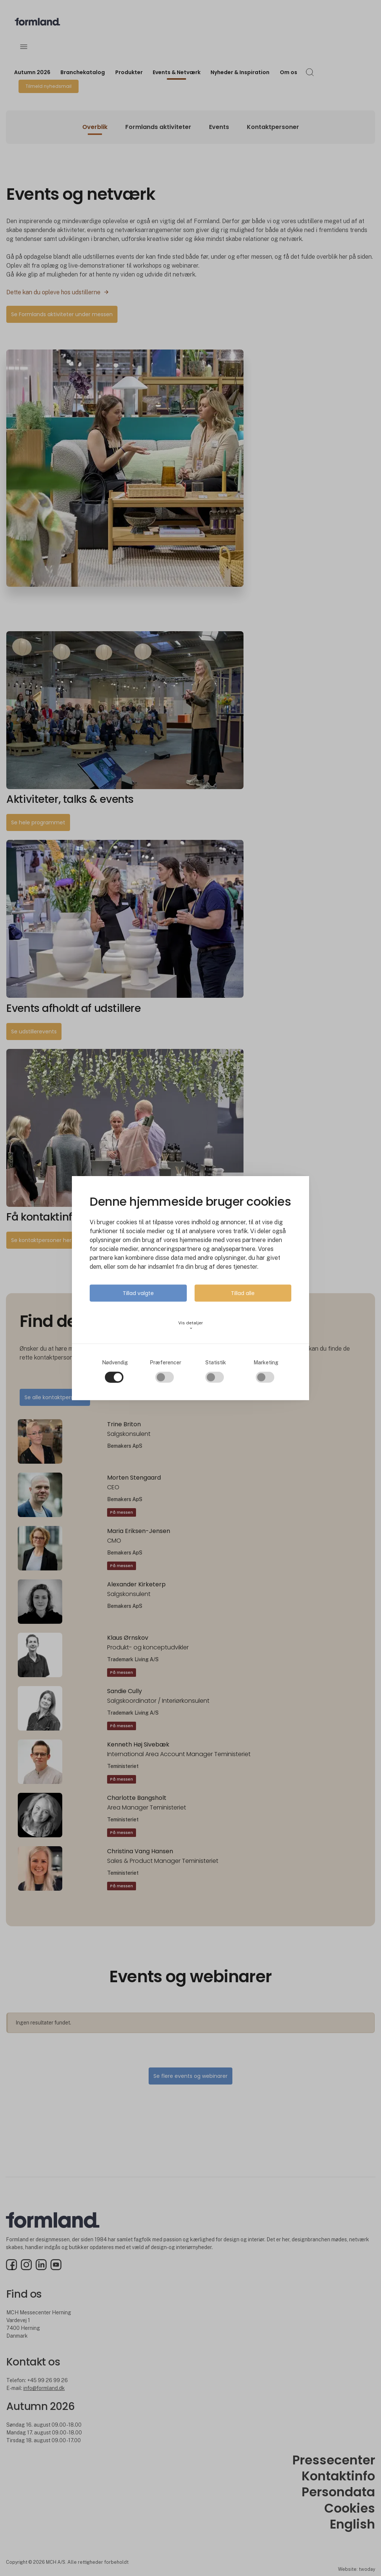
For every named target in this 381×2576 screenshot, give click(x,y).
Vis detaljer (190, 1325)
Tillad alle (243, 1293)
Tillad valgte (138, 1293)
